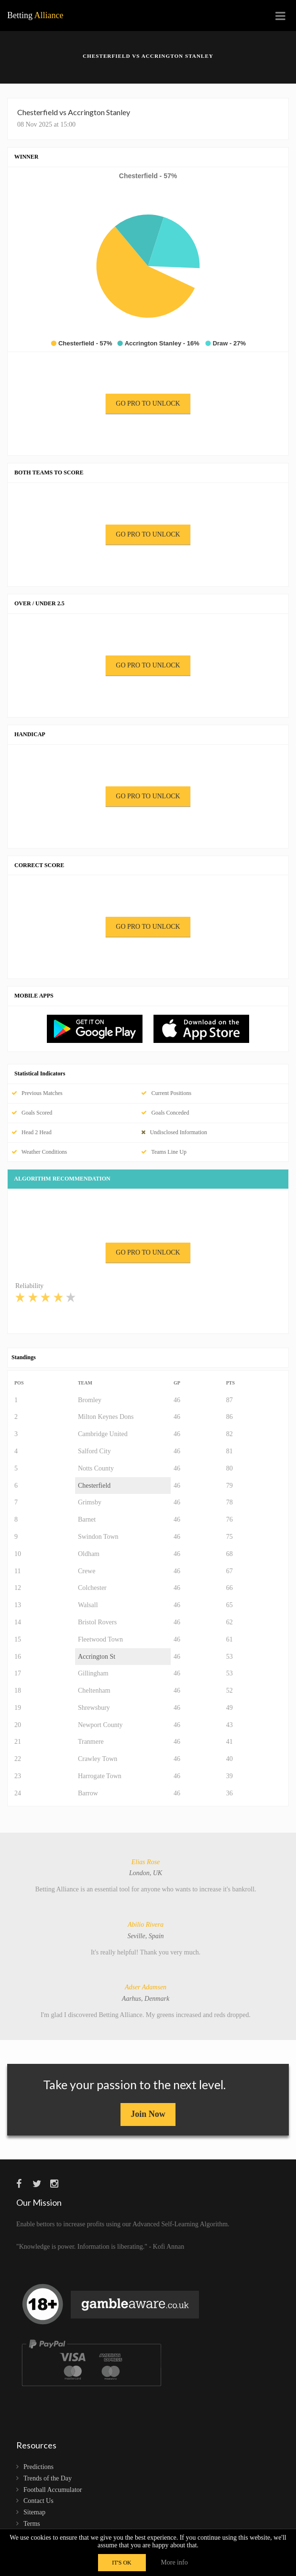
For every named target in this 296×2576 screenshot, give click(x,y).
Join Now (148, 2114)
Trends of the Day (47, 2478)
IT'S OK (122, 2562)
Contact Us (38, 2500)
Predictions (38, 2466)
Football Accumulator (52, 2489)
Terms (31, 2523)
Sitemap (34, 2512)
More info (174, 2562)
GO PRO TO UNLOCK (148, 403)
